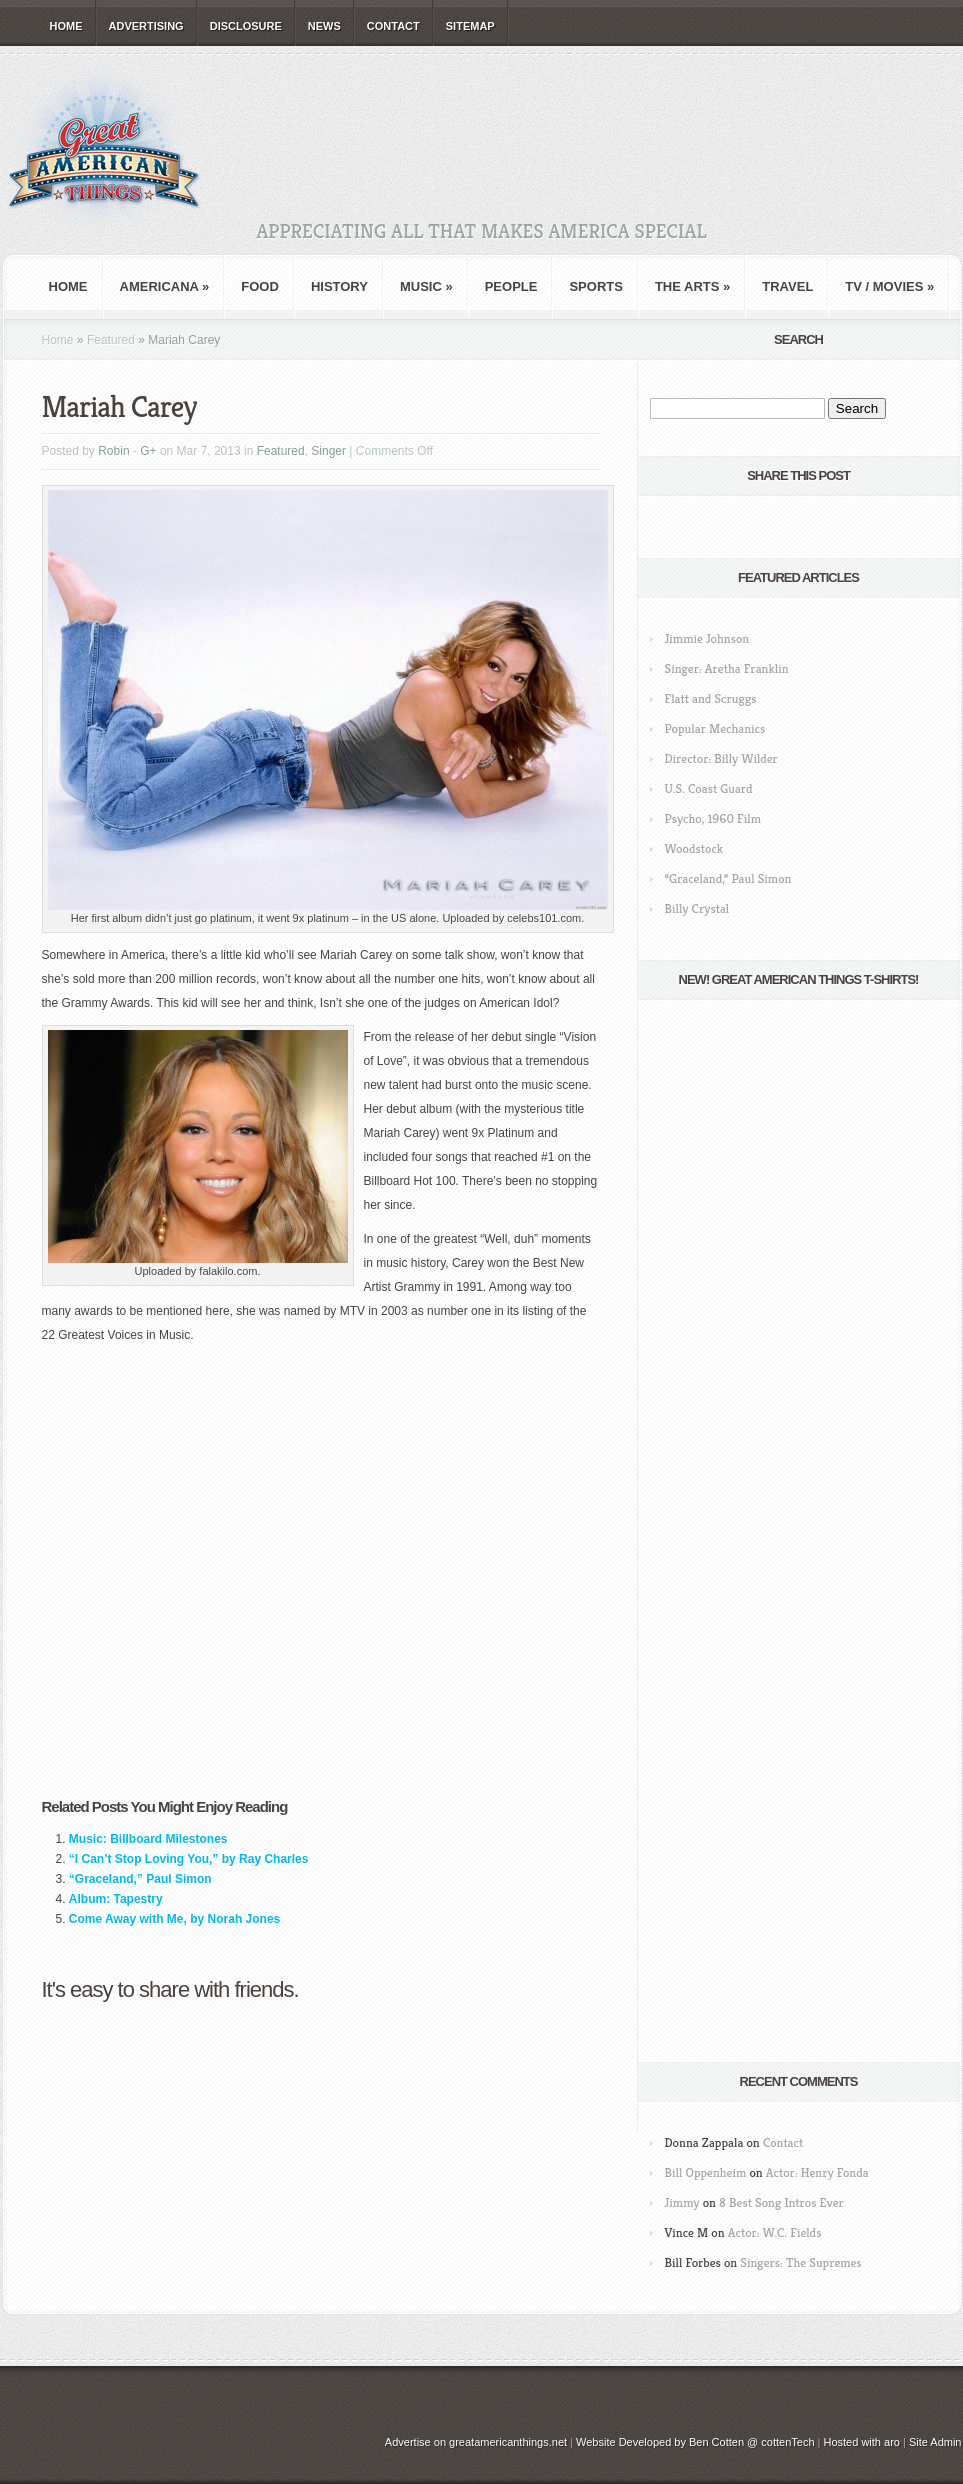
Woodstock (694, 848)
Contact (393, 26)
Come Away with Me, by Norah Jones (174, 1919)
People (511, 286)
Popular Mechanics (715, 728)
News (324, 26)
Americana (165, 286)
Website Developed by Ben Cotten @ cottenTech (695, 2442)
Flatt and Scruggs (711, 698)
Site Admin (935, 2442)
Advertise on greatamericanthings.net (476, 2442)
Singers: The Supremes (800, 2262)
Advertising (146, 26)
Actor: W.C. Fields (775, 2232)
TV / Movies (889, 286)
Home (66, 26)
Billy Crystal (697, 908)
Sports (595, 286)
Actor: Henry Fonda (817, 2172)
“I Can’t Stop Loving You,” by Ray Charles (189, 1859)
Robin (113, 451)
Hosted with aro (861, 2442)
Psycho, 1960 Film (713, 818)
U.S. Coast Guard (709, 788)
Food (260, 286)
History (339, 286)
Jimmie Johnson (707, 638)
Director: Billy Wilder (721, 758)
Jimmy (682, 2202)
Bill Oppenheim (706, 2172)
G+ (148, 451)
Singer (328, 451)
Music (426, 286)
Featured (111, 340)
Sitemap (470, 26)
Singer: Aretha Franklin (727, 668)
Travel (787, 286)
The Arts (692, 286)
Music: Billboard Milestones (148, 1839)
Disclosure (246, 26)
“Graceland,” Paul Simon (140, 1879)
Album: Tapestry (116, 1899)
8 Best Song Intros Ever (781, 2202)
